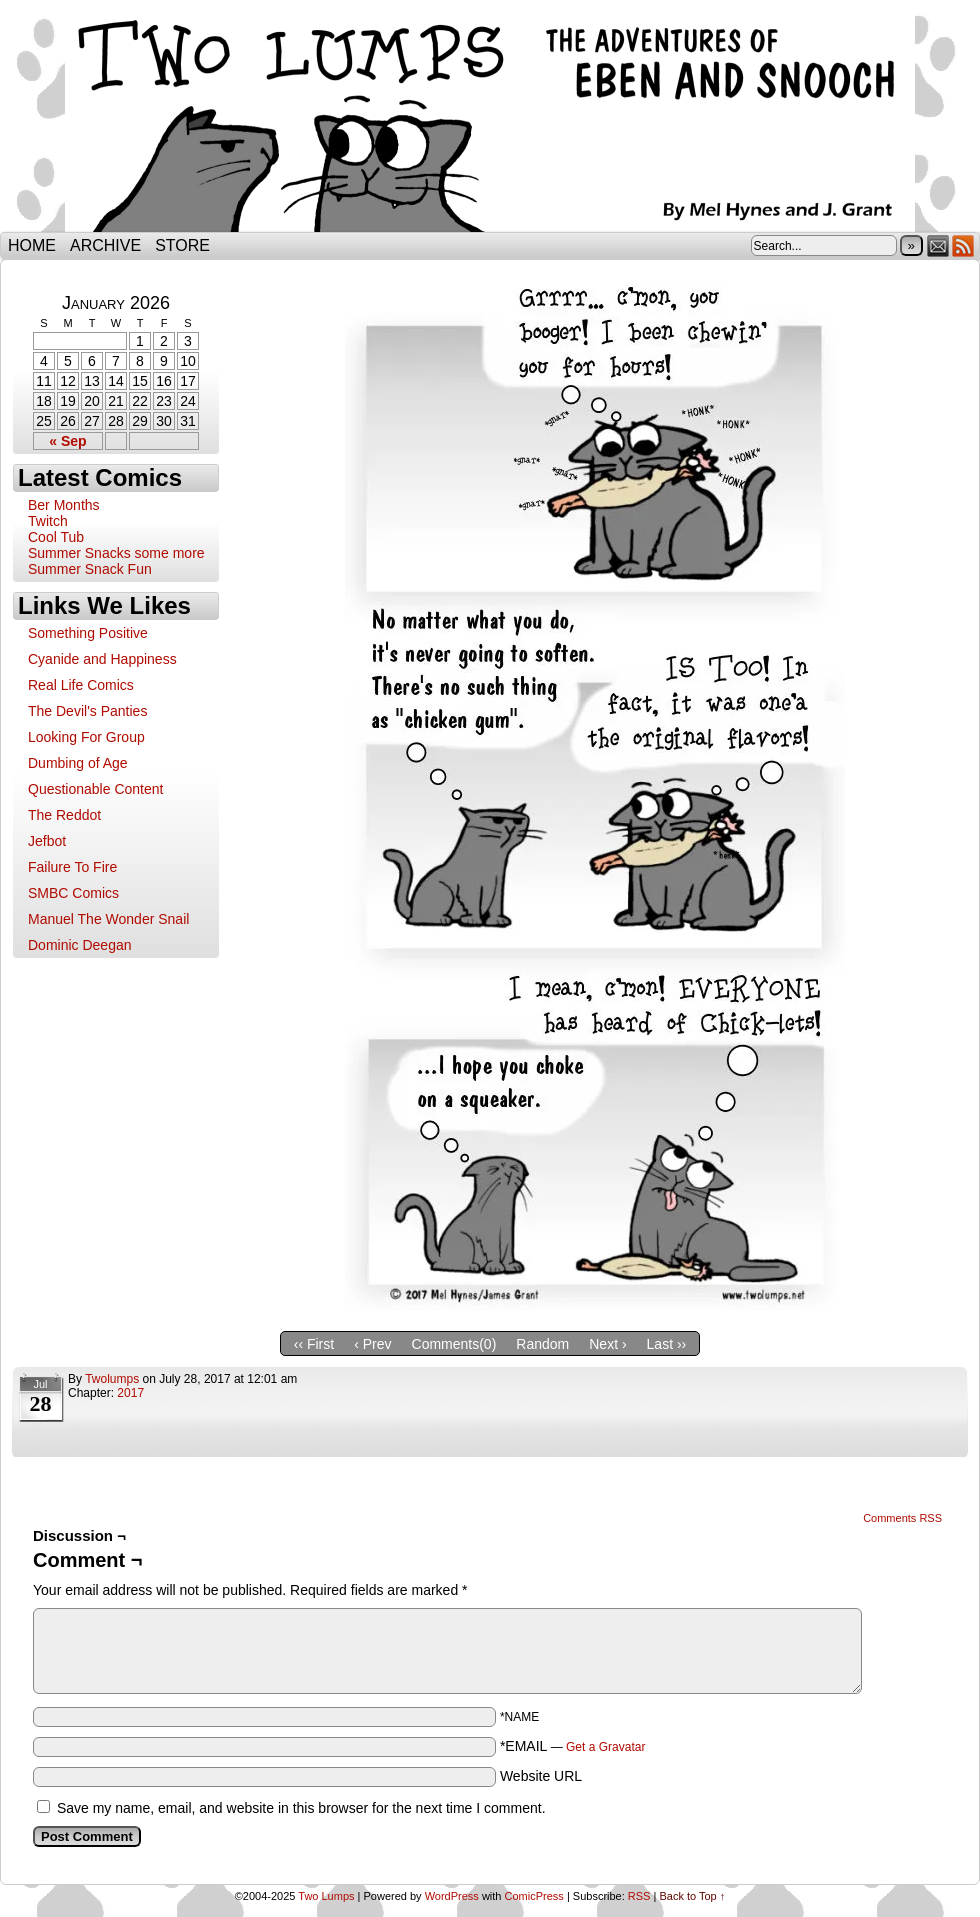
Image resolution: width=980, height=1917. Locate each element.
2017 (130, 1393)
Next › (607, 1344)
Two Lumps (490, 121)
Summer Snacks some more (116, 553)
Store (182, 245)
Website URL (541, 1776)
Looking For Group (86, 737)
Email (938, 245)
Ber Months (64, 505)
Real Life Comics (81, 685)
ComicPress (534, 1896)
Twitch (48, 521)
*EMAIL (573, 1746)
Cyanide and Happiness (102, 659)
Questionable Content (95, 789)
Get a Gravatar (605, 1747)
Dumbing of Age (78, 763)
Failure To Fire (72, 867)
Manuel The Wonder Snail (108, 919)
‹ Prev (372, 1344)
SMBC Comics (73, 893)
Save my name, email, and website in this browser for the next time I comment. (301, 1808)
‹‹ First (314, 1344)
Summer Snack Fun (90, 569)
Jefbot (47, 841)
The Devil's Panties (87, 711)
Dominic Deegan (80, 945)
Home (32, 245)
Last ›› (667, 1344)
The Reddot (64, 815)
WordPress (452, 1896)
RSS (963, 245)
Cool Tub (56, 537)
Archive (105, 245)
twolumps (112, 1379)
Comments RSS (902, 1518)
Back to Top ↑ (692, 1896)
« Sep (67, 441)
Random (542, 1344)
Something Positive (88, 633)
